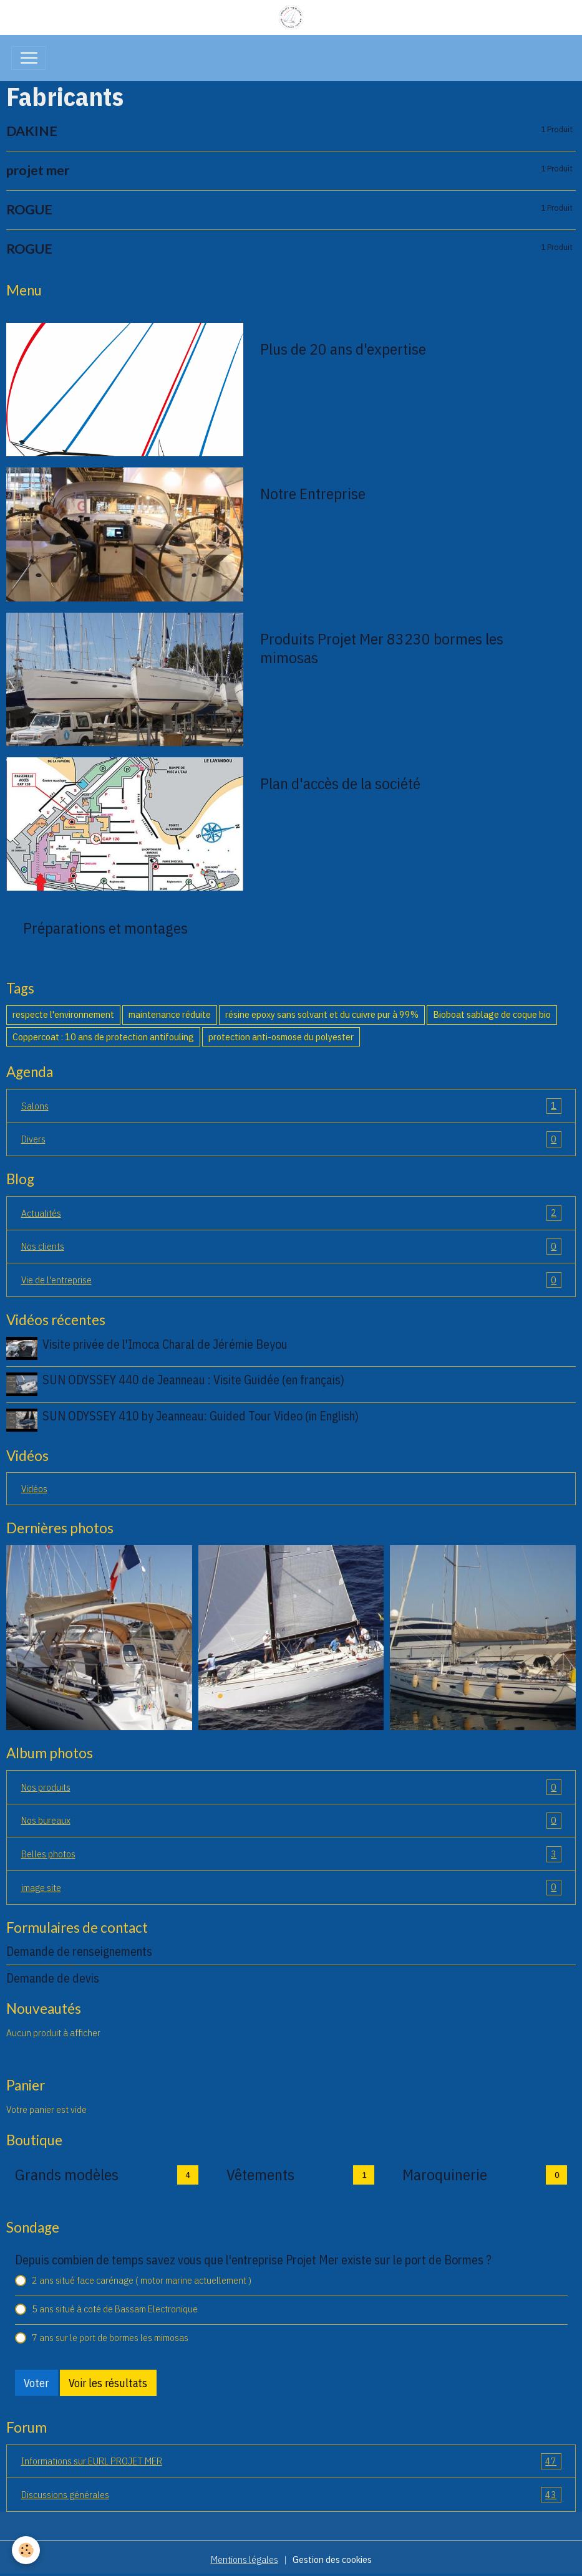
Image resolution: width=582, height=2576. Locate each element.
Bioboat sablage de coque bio (492, 1014)
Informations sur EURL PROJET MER (291, 2459)
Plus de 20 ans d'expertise (343, 349)
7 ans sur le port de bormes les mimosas (110, 2335)
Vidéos (34, 1486)
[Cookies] (26, 2550)
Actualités (291, 1213)
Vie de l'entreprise (291, 1280)
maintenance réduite (170, 1014)
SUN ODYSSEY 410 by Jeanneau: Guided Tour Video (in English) (201, 1414)
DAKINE (31, 131)
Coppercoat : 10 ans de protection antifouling (103, 1036)
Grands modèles (67, 2172)
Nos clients (291, 1246)
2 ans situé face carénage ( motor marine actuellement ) (141, 2277)
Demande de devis (52, 1976)
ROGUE (29, 210)
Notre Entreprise (313, 493)
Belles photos (291, 1852)
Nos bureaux (291, 1819)
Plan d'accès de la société (340, 783)
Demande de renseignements (79, 1949)
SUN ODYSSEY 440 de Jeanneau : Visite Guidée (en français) (194, 1379)
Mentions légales (244, 2556)
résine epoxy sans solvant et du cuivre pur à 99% (322, 1014)
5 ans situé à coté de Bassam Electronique (115, 2306)
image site (291, 1885)
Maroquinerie (444, 2172)
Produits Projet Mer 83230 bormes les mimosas (381, 648)
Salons (291, 1106)
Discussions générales (291, 2492)
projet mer (37, 170)
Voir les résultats (108, 2380)
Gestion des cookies (332, 2556)
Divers (291, 1139)
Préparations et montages (105, 928)
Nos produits (291, 1785)
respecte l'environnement (63, 1014)
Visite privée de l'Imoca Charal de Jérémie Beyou (165, 1344)
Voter (36, 2380)
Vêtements (260, 2172)
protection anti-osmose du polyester (281, 1036)
